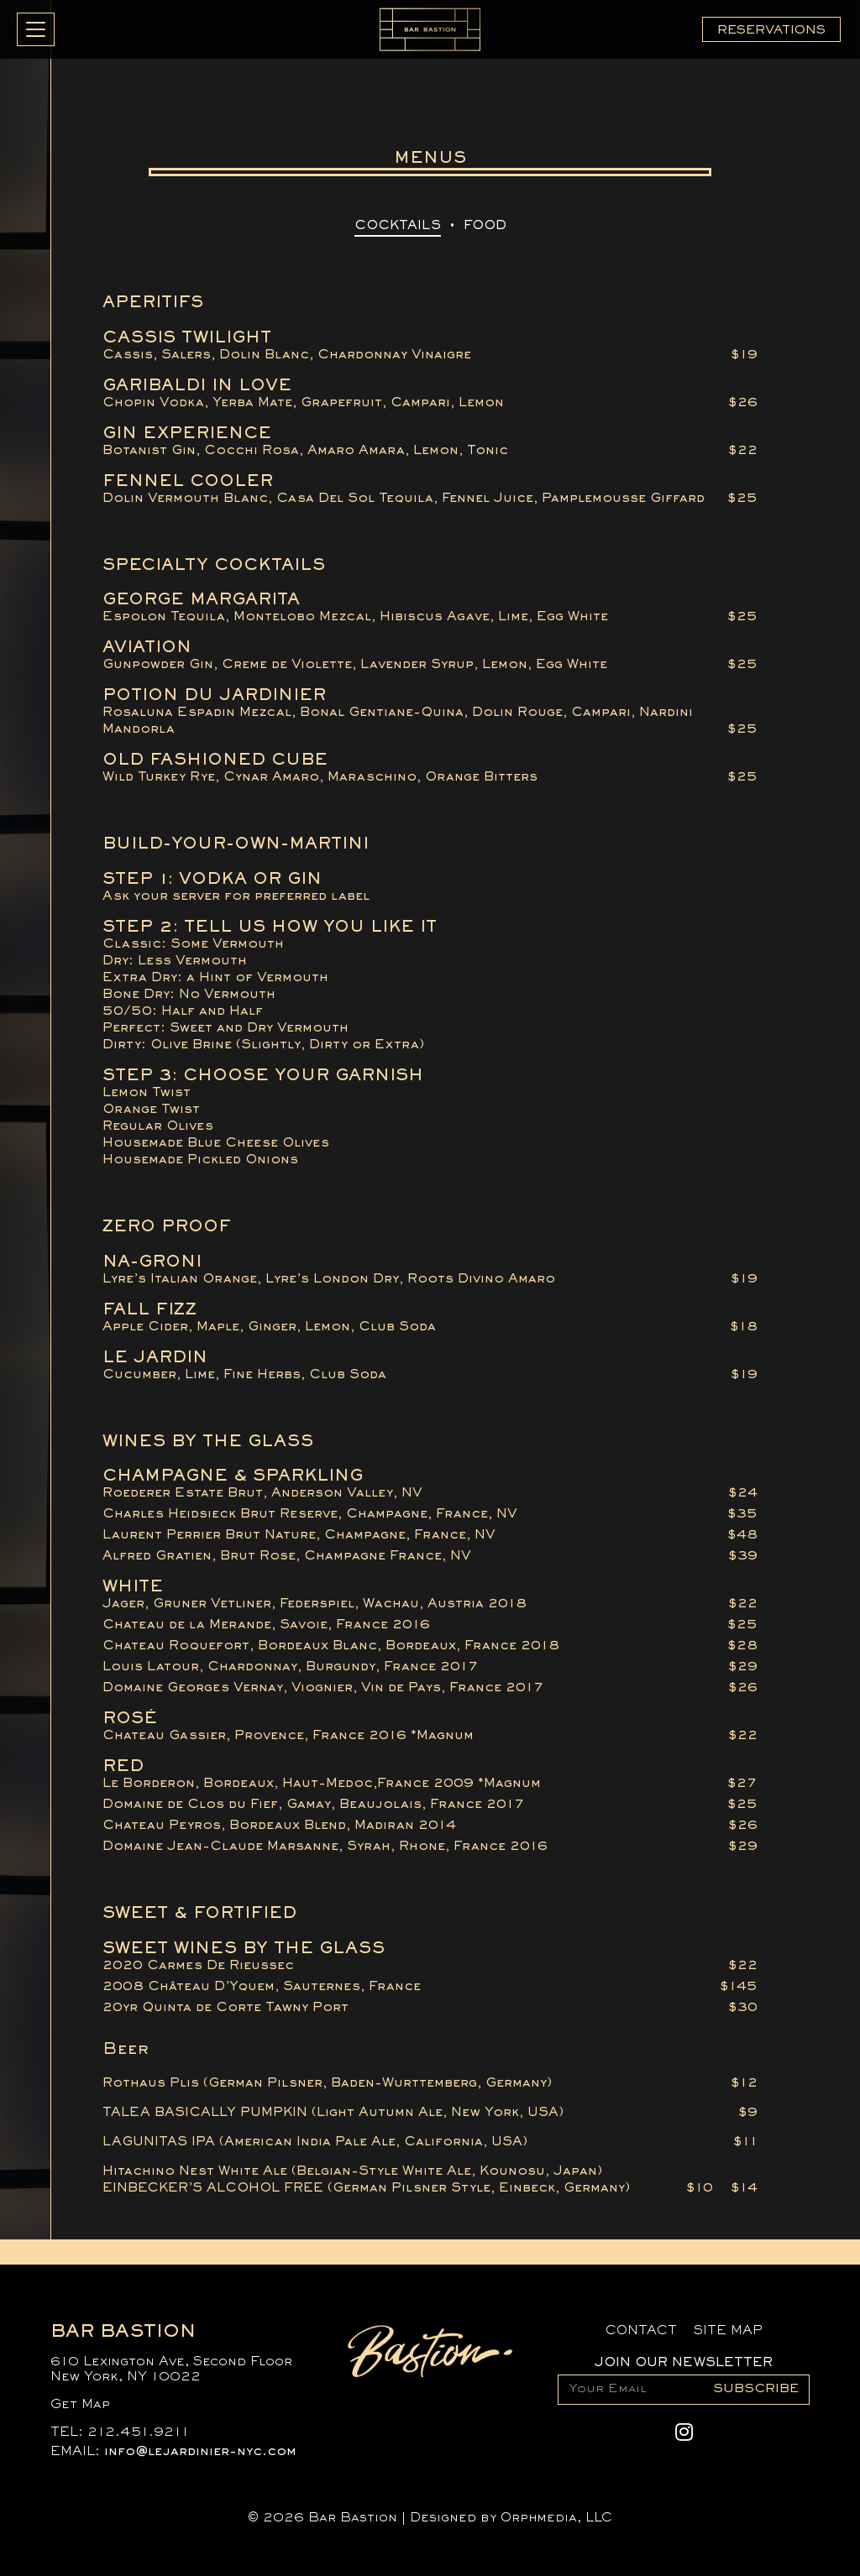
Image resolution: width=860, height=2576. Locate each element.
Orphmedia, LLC (556, 2518)
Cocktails (397, 226)
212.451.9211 (138, 2432)
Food (485, 226)
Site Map (728, 2331)
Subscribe (756, 2389)
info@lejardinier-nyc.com (200, 2452)
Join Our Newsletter (684, 2363)
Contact (641, 2331)
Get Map (80, 2405)
